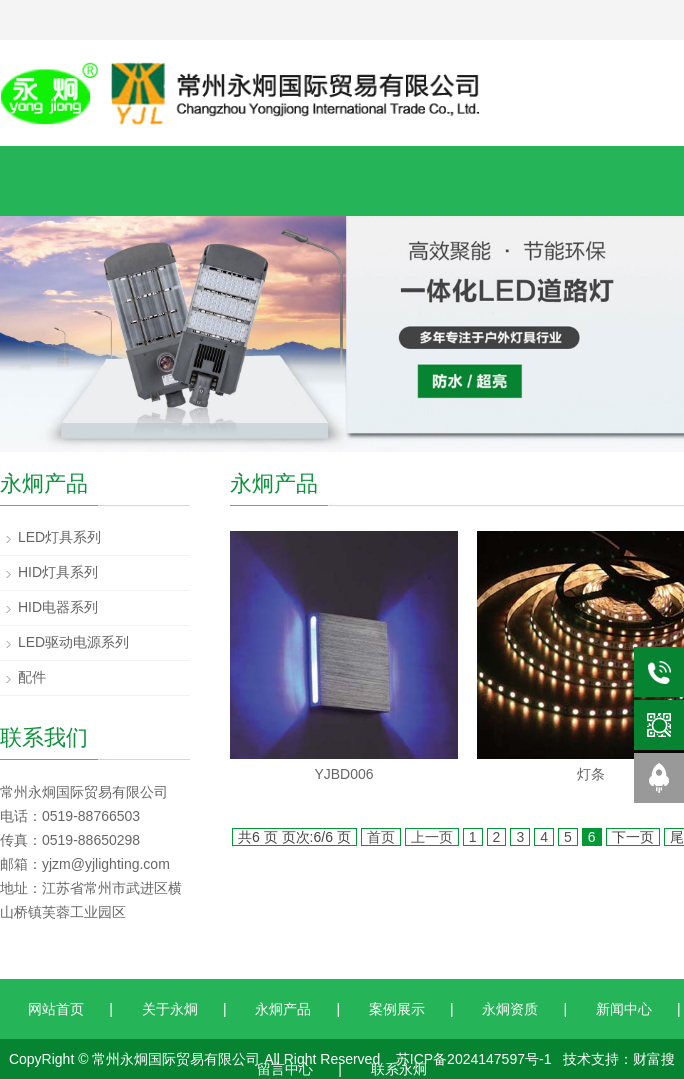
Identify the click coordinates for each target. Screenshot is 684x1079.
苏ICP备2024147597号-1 (474, 1059)
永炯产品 (283, 1009)
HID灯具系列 (58, 572)
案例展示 (397, 1009)
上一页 (432, 837)
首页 (381, 837)
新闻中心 (624, 1009)
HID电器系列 (58, 607)
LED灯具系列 (59, 537)
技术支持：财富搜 (619, 1059)
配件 (32, 677)
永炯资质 (510, 1009)
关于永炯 (170, 1009)
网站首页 (56, 1009)
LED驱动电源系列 (73, 642)
